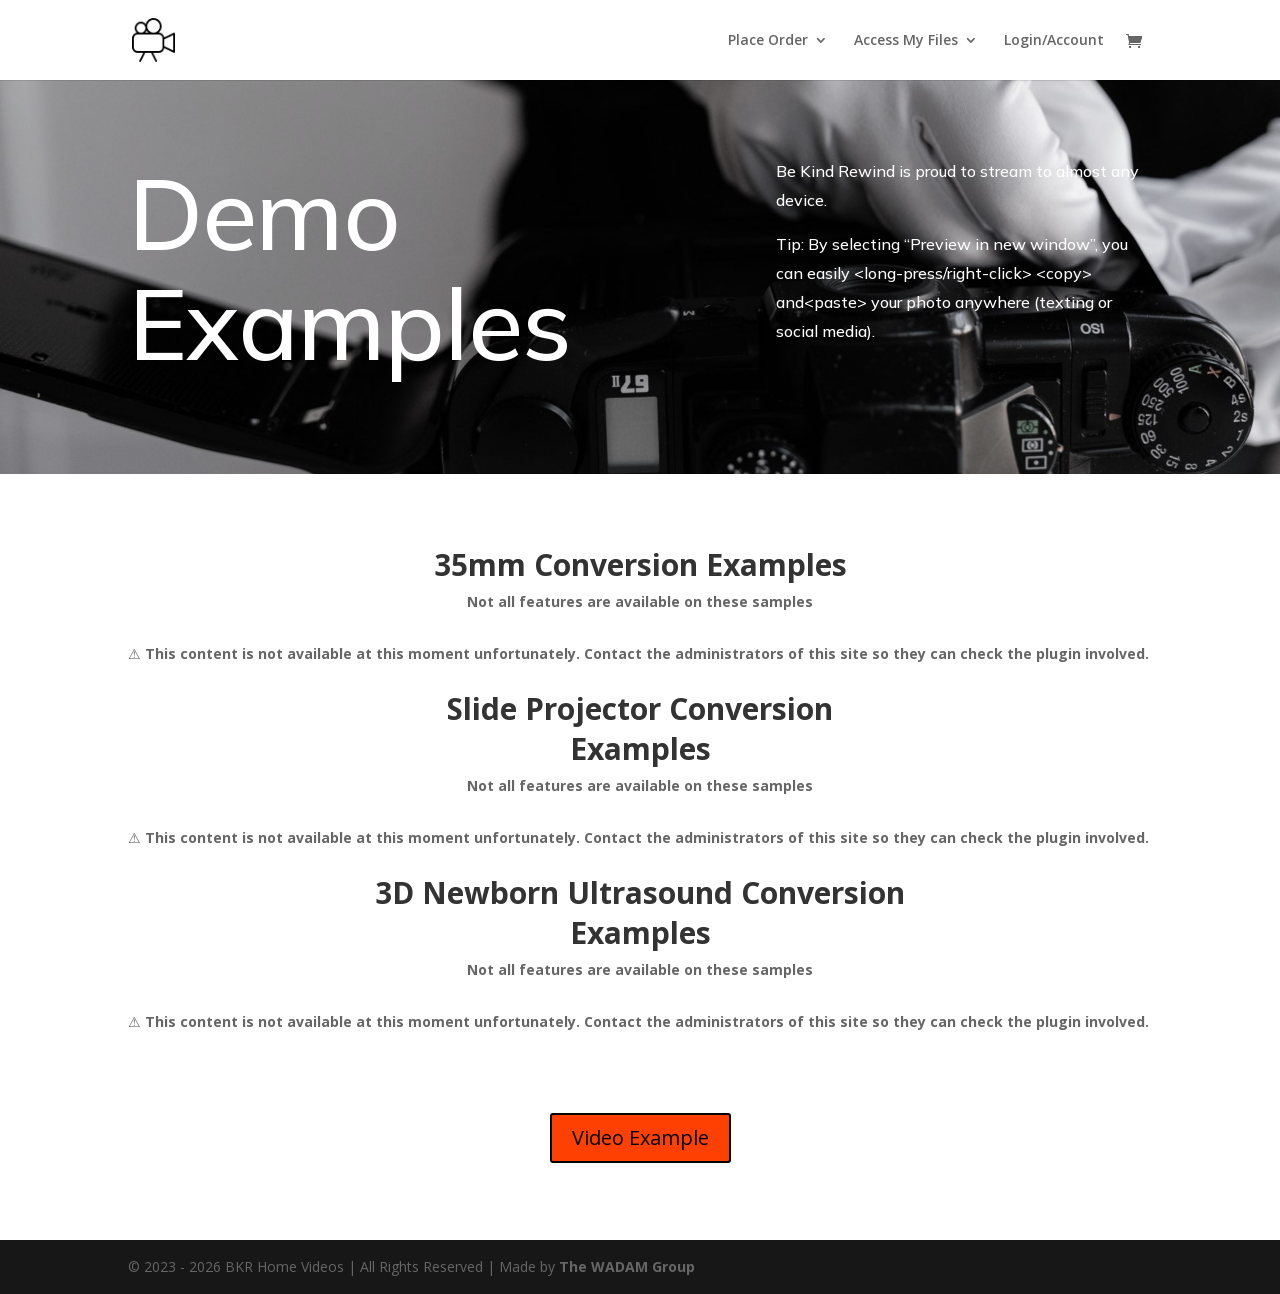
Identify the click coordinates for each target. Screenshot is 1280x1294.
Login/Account (1054, 41)
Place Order (768, 41)
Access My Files (906, 41)
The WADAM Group (627, 1266)
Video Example (640, 1137)
